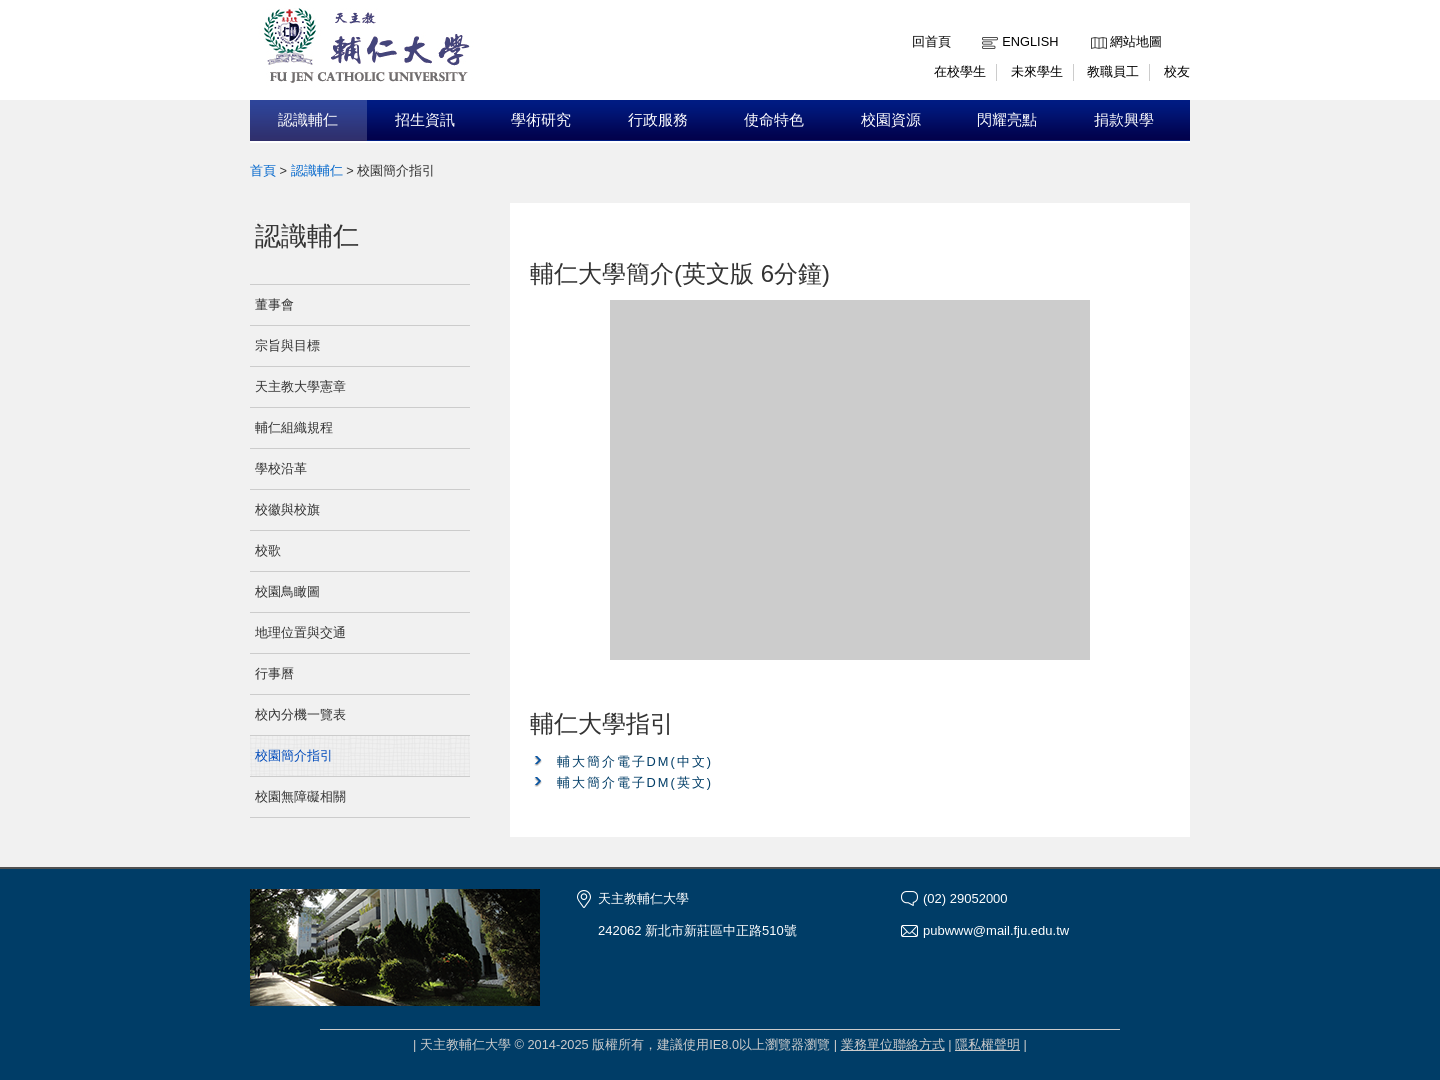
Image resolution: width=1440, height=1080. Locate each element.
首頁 (263, 170)
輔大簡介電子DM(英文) (635, 782)
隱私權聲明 (987, 1044)
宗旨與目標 (287, 345)
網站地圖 (1136, 41)
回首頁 (931, 41)
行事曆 (274, 673)
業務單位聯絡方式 (893, 1044)
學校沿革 (281, 468)
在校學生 (960, 71)
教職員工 (1113, 71)
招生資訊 (425, 120)
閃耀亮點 (1007, 120)
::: (1095, 26)
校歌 (268, 550)
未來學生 (1037, 71)
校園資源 (891, 120)
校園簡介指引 (294, 755)
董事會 (274, 304)
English (1030, 41)
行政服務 (658, 120)
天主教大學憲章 (300, 386)
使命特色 (774, 120)
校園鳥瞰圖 (287, 591)
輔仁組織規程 (294, 427)
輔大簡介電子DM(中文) (635, 761)
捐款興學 (1124, 120)
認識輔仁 (308, 120)
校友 (1177, 71)
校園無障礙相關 (300, 796)
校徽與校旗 (287, 509)
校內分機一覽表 (300, 714)
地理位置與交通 (300, 632)
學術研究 (541, 120)
